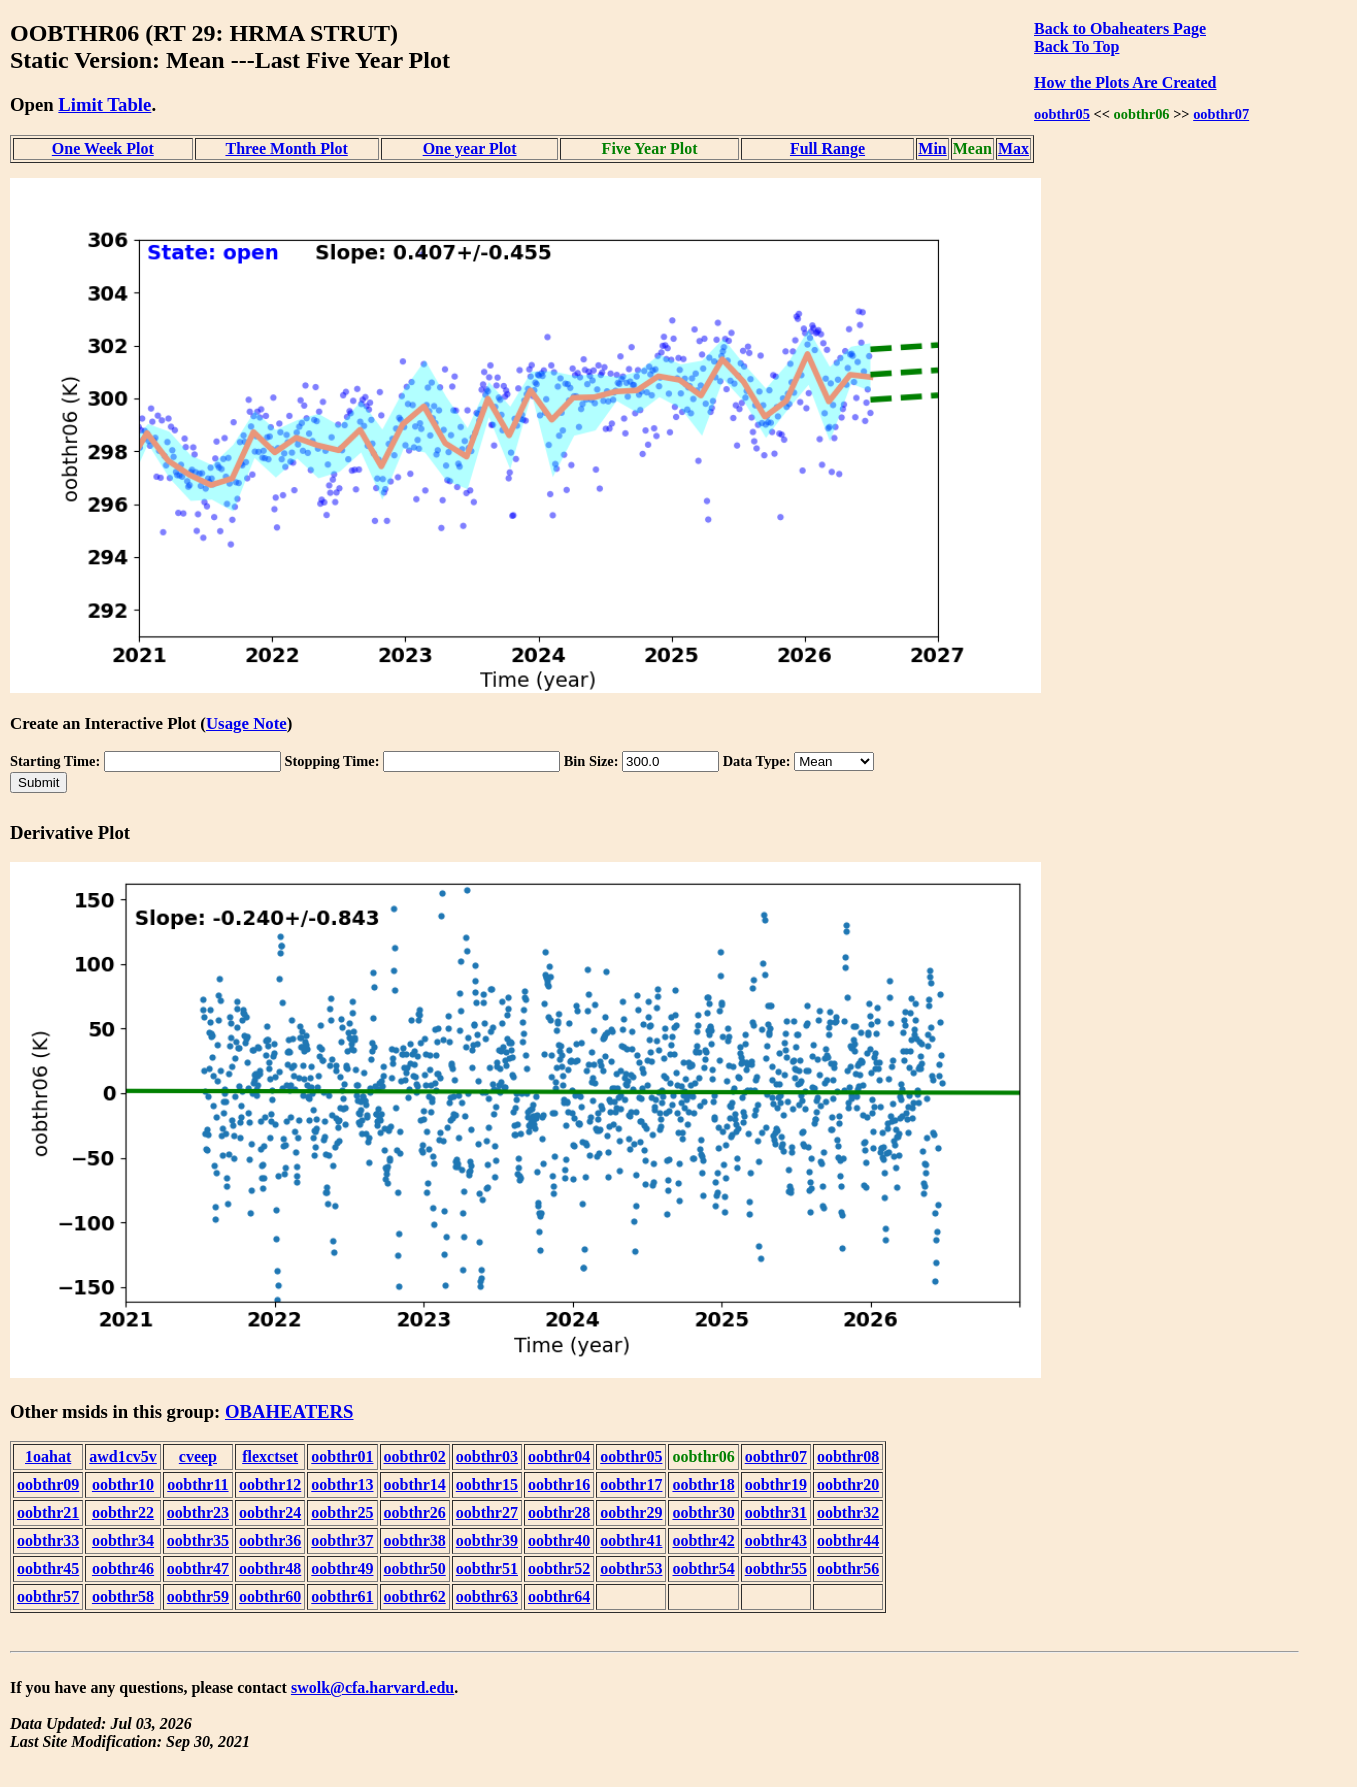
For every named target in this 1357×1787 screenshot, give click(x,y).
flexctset (270, 1456)
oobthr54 (703, 1568)
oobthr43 (776, 1540)
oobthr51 (487, 1568)
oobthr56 (848, 1568)
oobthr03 (487, 1456)
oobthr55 (776, 1568)
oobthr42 (703, 1540)
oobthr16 (559, 1484)
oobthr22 (123, 1512)
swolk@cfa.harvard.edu (372, 1687)
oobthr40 (559, 1540)
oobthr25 (342, 1512)
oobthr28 (559, 1512)
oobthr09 (48, 1484)
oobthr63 (487, 1596)
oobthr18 (703, 1484)
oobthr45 (48, 1568)
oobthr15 (487, 1484)
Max (1013, 148)
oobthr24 (270, 1512)
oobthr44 (848, 1540)
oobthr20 (848, 1484)
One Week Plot (103, 148)
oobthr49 (342, 1568)
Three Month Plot (286, 148)
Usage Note (246, 723)
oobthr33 (48, 1540)
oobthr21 (48, 1512)
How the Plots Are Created (1125, 82)
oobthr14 (415, 1484)
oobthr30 (703, 1512)
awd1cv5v (123, 1456)
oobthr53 (631, 1568)
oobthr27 (487, 1512)
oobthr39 (487, 1540)
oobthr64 (559, 1596)
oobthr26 (415, 1512)
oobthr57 (48, 1596)
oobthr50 (415, 1568)
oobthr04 (559, 1456)
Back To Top (1076, 46)
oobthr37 (342, 1540)
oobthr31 (776, 1512)
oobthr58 (123, 1596)
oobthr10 (123, 1484)
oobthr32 (848, 1512)
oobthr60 (270, 1596)
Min (932, 148)
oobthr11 (197, 1484)
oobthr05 (1062, 114)
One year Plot (470, 148)
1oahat (48, 1456)
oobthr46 (123, 1568)
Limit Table (104, 104)
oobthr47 (198, 1568)
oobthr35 (198, 1540)
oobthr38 (415, 1540)
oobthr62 (415, 1596)
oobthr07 (1221, 114)
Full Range (827, 148)
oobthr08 (848, 1456)
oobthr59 (198, 1596)
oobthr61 (342, 1596)
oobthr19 (776, 1484)
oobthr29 (631, 1512)
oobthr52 (559, 1568)
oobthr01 (342, 1456)
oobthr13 (342, 1484)
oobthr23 (198, 1512)
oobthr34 (123, 1540)
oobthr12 (270, 1484)
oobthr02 (415, 1456)
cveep (198, 1456)
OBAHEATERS (289, 1411)
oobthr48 (270, 1568)
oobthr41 (631, 1540)
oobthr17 (631, 1484)
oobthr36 (270, 1540)
